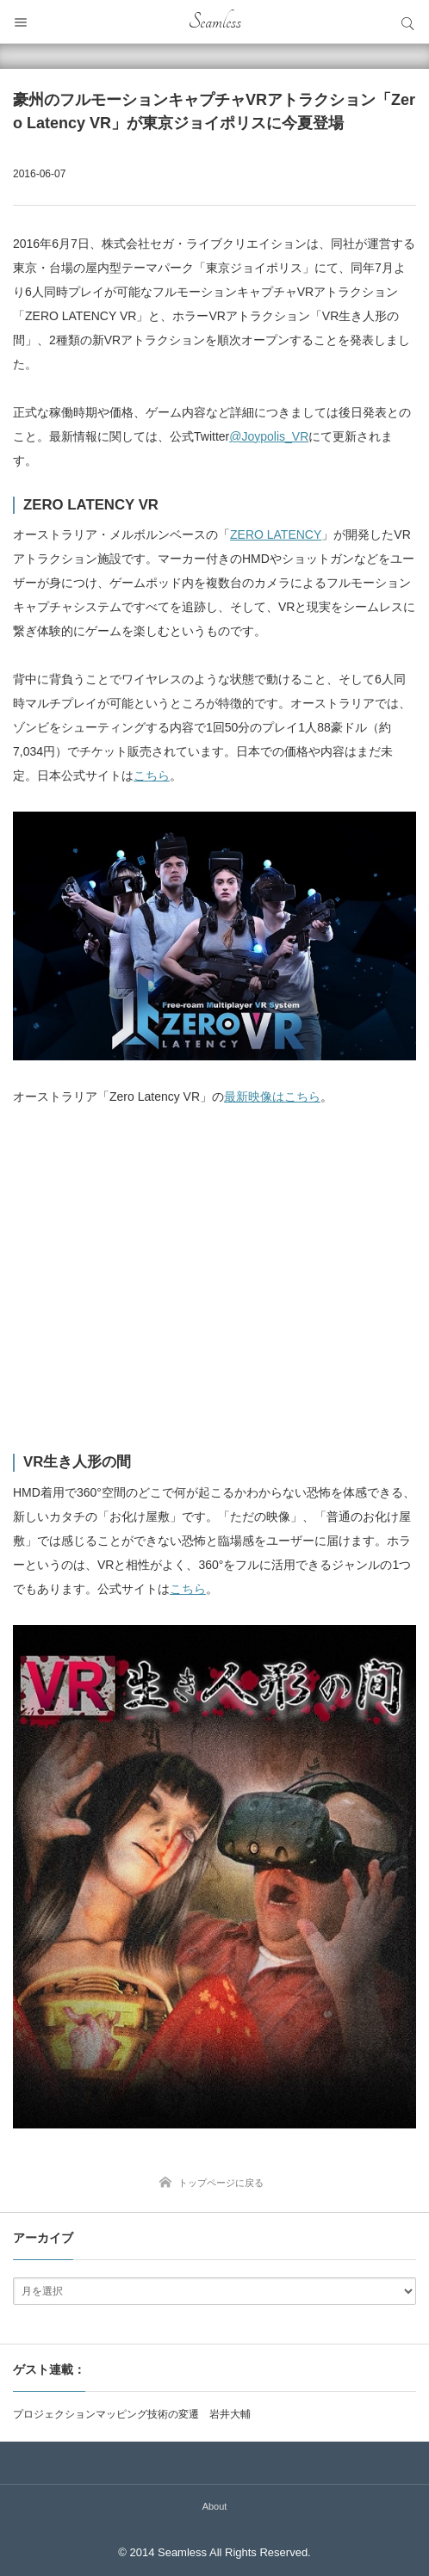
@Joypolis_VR (268, 436)
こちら (152, 775)
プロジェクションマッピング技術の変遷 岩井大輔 (132, 2414)
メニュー (21, 21)
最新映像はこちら (272, 1096)
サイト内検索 (407, 21)
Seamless (215, 21)
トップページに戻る (221, 2183)
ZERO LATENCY (275, 534)
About (214, 2506)
